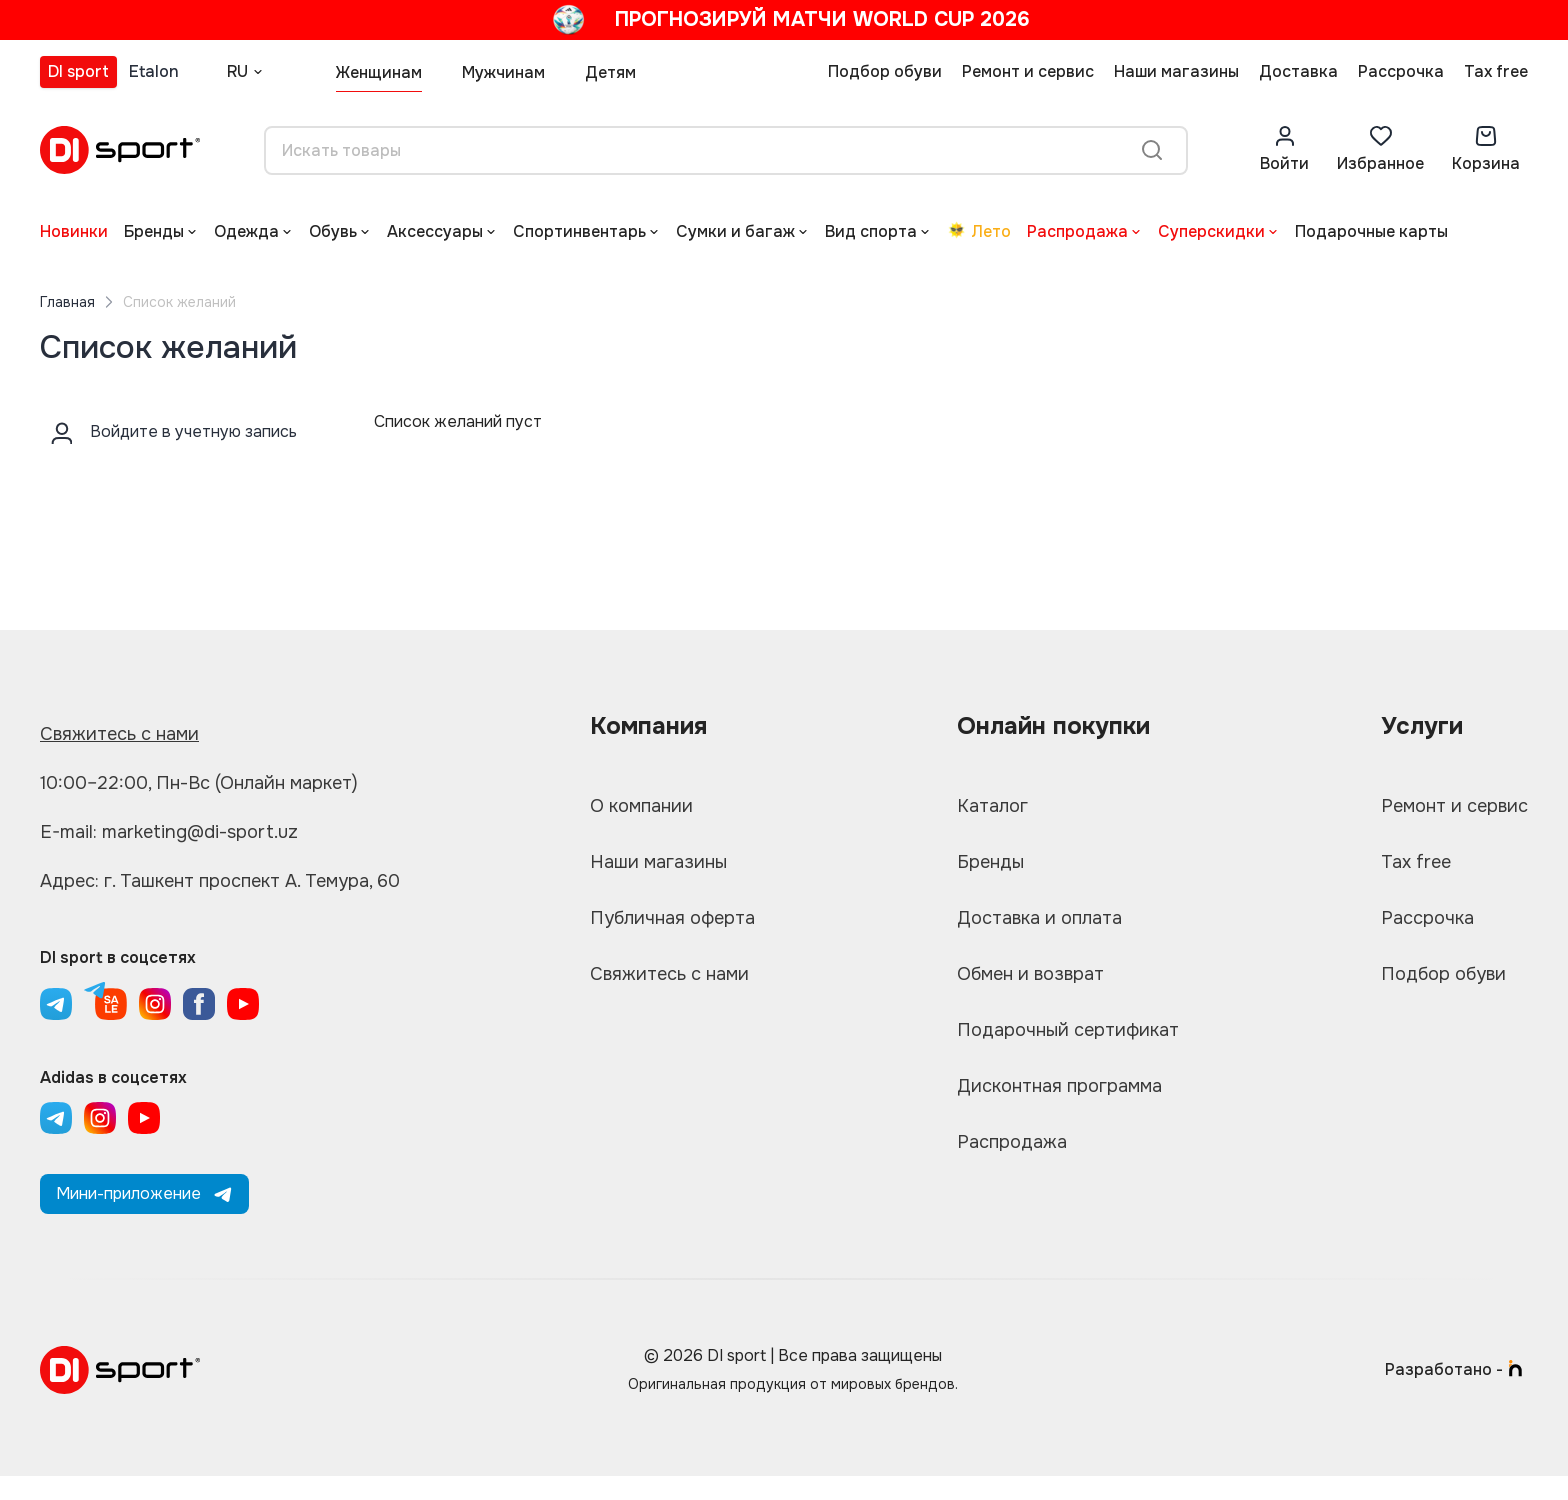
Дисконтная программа (1059, 1086)
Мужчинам (503, 72)
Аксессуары (435, 231)
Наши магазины (1176, 71)
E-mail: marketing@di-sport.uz (169, 832)
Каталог (992, 806)
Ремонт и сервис (1028, 71)
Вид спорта (871, 231)
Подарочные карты (1371, 231)
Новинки (74, 231)
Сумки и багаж (735, 231)
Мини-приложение (144, 1193)
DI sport (78, 71)
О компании (641, 806)
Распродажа (1077, 231)
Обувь (333, 231)
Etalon (154, 71)
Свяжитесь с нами (119, 734)
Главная (67, 302)
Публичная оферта (672, 918)
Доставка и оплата (1039, 918)
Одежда (246, 231)
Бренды (154, 231)
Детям (610, 72)
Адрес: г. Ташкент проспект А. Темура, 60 (220, 881)
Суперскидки (1211, 231)
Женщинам (379, 72)
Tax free (1496, 71)
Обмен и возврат (1030, 974)
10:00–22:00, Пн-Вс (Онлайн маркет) (199, 783)
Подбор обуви (885, 71)
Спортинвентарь (579, 231)
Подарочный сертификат (1068, 1030)
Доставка (1298, 71)
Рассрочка (1401, 71)
